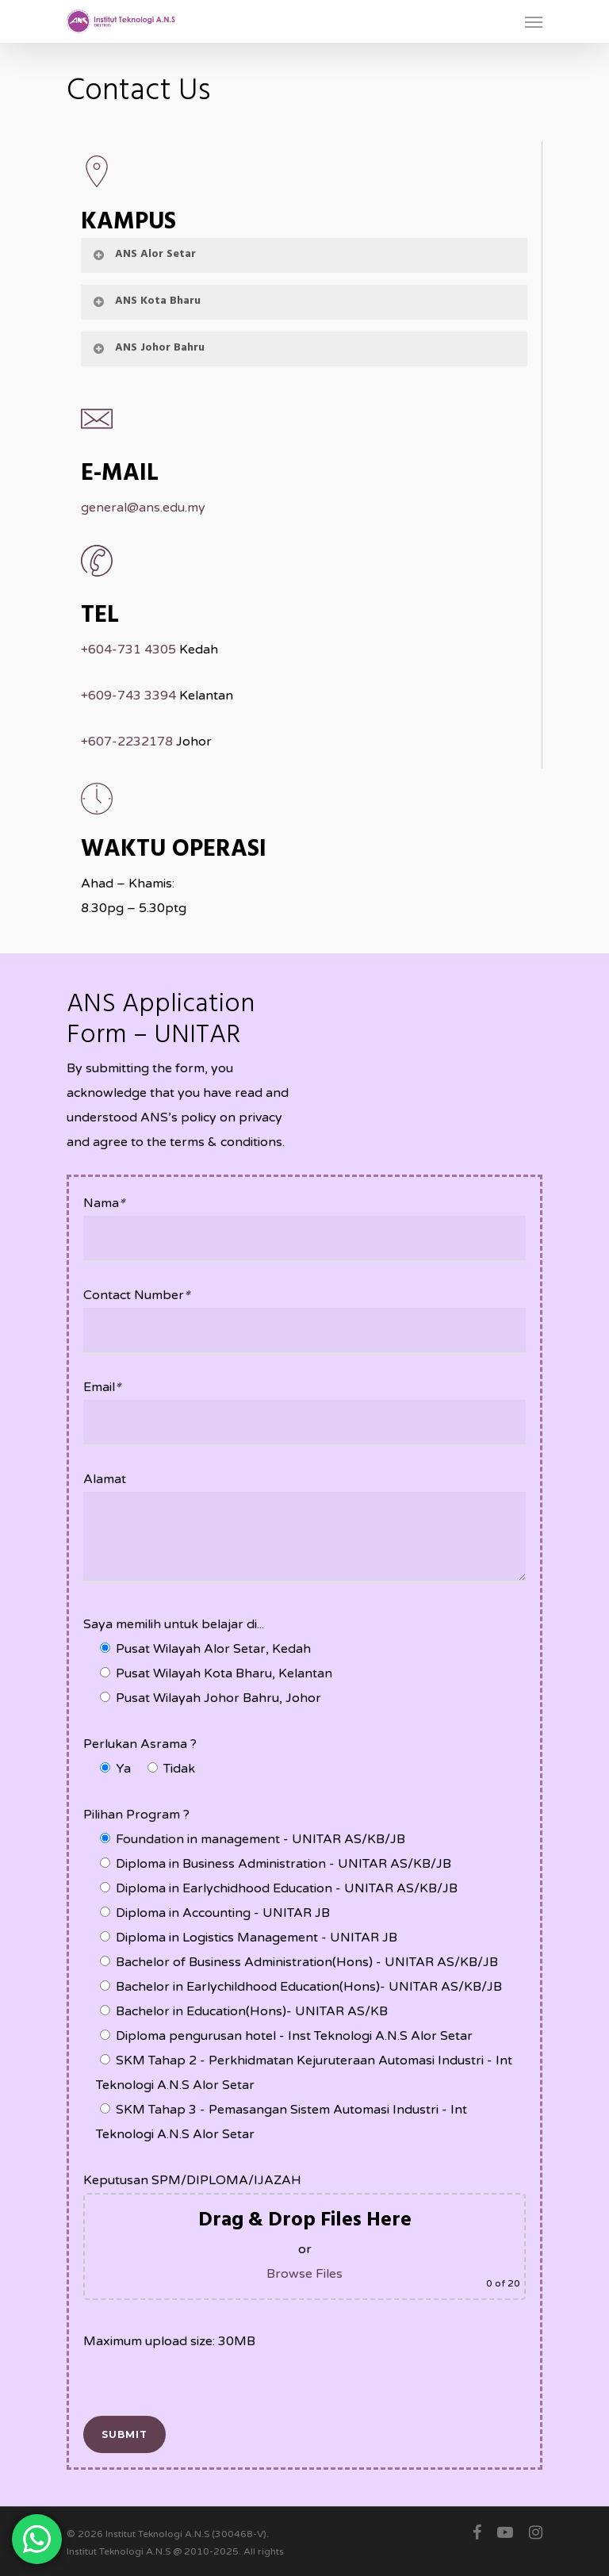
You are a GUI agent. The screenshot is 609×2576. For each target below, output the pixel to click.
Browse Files (304, 2274)
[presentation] (203, 2385)
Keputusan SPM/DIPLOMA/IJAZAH (192, 2180)
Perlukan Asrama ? (140, 1744)
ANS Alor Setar (143, 254)
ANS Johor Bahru (148, 348)
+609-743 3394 (128, 695)
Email (102, 1387)
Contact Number (136, 1295)
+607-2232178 (127, 741)
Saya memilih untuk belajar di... (173, 1624)
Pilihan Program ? (136, 1815)
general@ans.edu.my (143, 508)
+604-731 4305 (128, 649)
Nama (103, 1203)
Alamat (104, 1479)
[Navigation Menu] (533, 21)
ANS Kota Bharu (146, 301)
